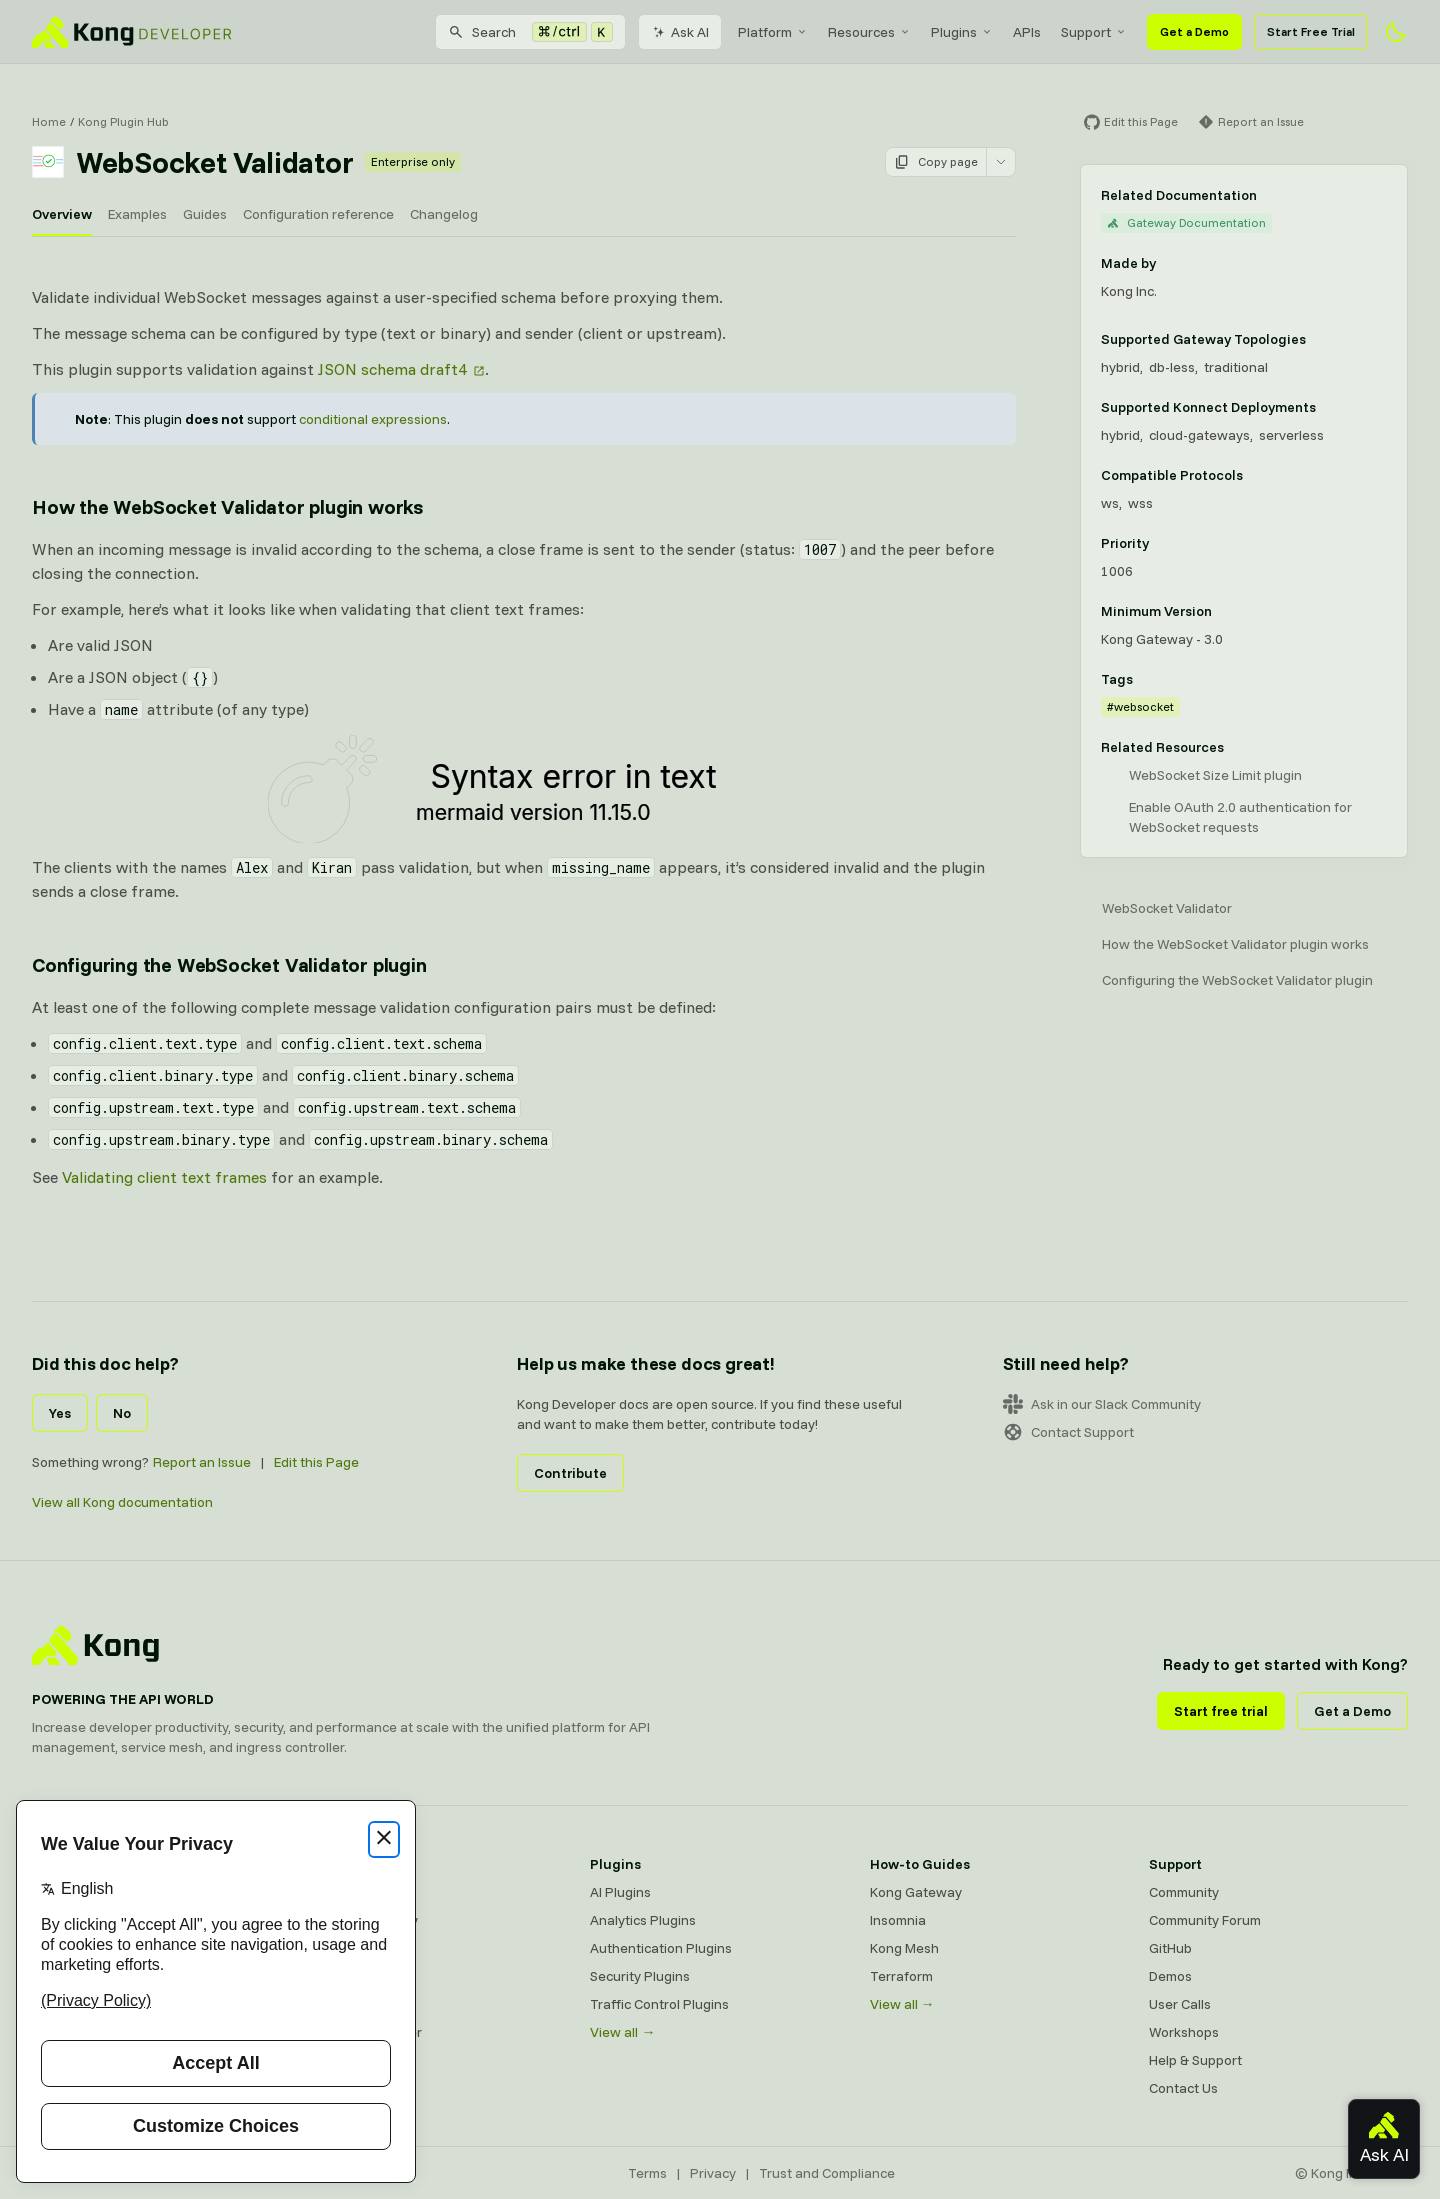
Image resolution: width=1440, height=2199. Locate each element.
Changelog (444, 214)
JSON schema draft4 (392, 369)
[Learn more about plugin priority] (1161, 543)
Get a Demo (1194, 31)
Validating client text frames (164, 1177)
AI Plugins (620, 1892)
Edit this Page (316, 1462)
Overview (62, 214)
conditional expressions (373, 419)
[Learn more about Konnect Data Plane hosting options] (1328, 407)
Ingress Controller (366, 2032)
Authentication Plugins (661, 1948)
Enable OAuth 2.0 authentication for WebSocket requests (1240, 817)
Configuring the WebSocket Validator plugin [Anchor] (229, 964)
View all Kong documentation (122, 1502)
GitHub (1170, 1948)
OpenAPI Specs (359, 2004)
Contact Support (1068, 1432)
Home (49, 121)
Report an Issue (202, 1462)
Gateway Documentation (1186, 222)
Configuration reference (318, 214)
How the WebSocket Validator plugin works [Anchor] (227, 506)
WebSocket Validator (1167, 908)
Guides (205, 214)
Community (1184, 1892)
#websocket (1140, 706)
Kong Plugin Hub (123, 121)
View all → (622, 2032)
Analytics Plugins (643, 1920)
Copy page (936, 162)
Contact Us (1183, 2088)
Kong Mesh (345, 1948)
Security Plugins (640, 1976)
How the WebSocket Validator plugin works (1235, 944)
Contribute (570, 1473)
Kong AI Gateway (364, 1920)
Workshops (1184, 2032)
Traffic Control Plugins (659, 2004)
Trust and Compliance (827, 2173)
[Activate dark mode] (1396, 32)
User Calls (1180, 2004)
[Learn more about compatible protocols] (1255, 475)
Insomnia (339, 1976)
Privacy (713, 2173)
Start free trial (1221, 1711)
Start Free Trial (1311, 31)
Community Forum (1205, 1920)
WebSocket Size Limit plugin (1215, 775)
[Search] (530, 32)
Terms (647, 2173)
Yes (60, 1413)
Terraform (901, 1976)
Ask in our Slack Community (1102, 1404)
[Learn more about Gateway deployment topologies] (1318, 339)
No (122, 1413)
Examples (137, 214)
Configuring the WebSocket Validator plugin (1237, 980)
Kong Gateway (357, 1892)
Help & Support (1195, 2060)
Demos (1170, 1976)
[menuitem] (773, 32)
